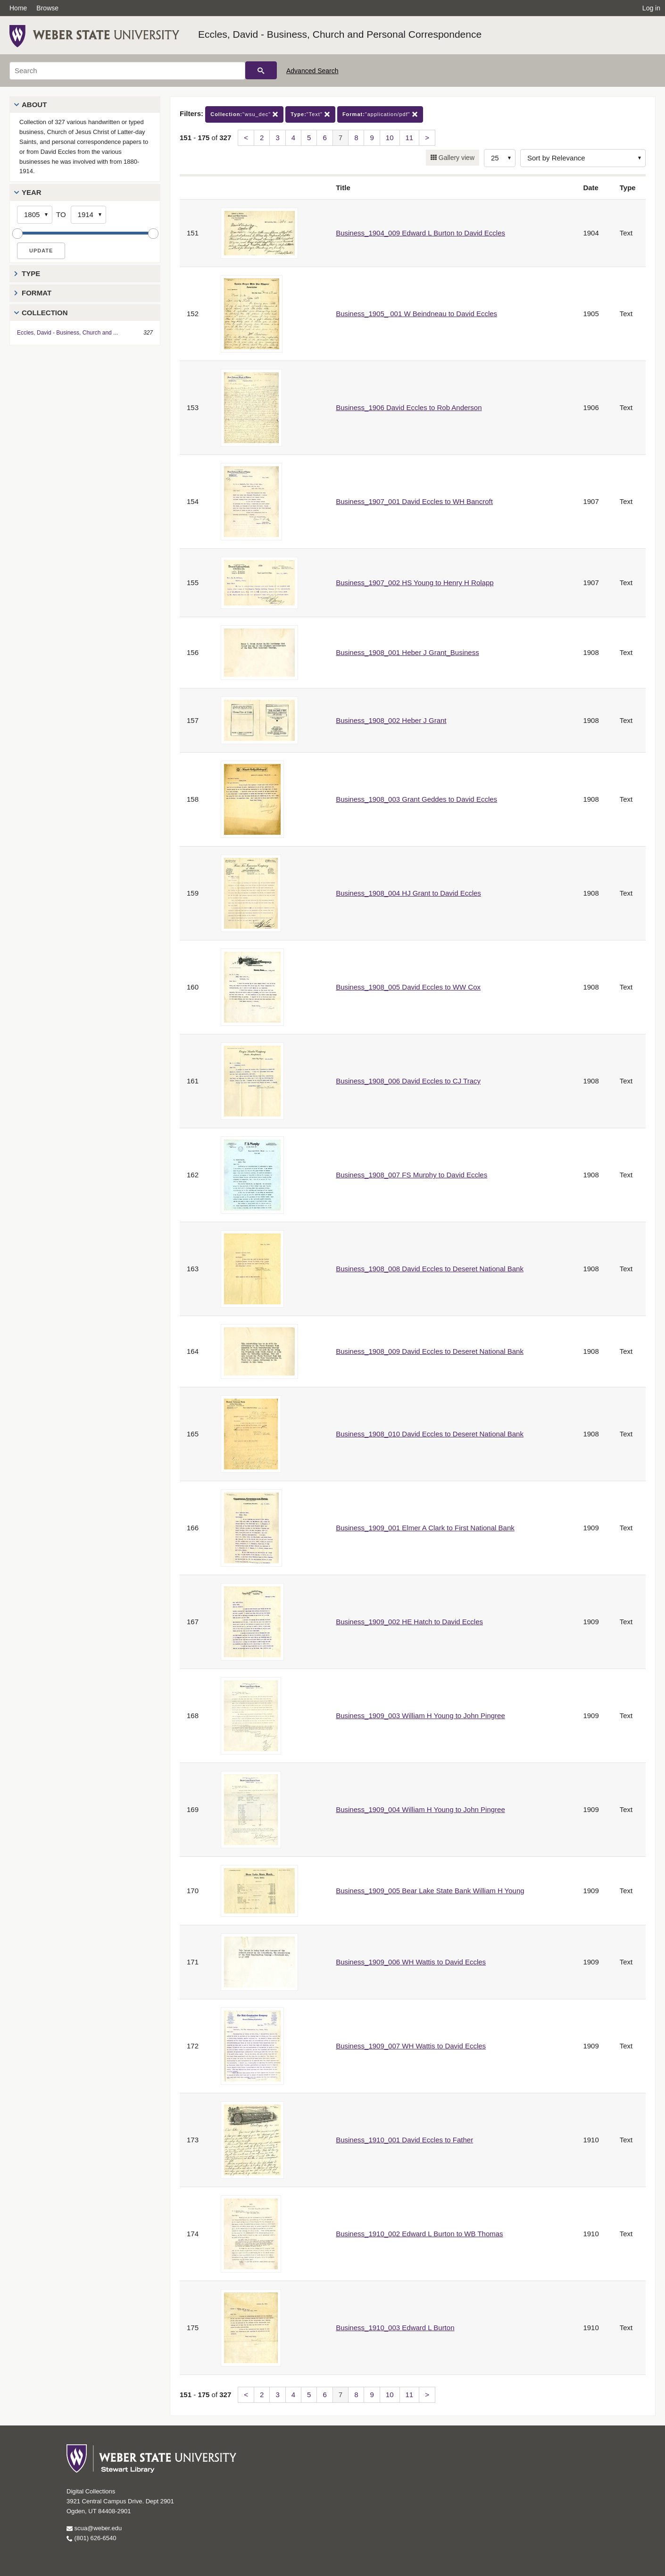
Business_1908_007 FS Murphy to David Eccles (411, 1175)
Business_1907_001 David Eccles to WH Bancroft (414, 501)
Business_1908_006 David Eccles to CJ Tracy (408, 1081)
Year (32, 192)
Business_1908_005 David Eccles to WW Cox (408, 987)
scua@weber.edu (94, 2528)
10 (390, 138)
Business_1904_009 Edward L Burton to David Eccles (420, 233)
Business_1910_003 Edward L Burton (395, 2328)
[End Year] (88, 215)
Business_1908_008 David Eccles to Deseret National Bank (430, 1269)
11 (410, 138)
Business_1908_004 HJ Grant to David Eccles (408, 893)
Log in (651, 8)
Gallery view (455, 157)
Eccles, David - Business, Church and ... (67, 332)
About (34, 105)
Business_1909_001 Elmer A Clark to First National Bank (425, 1528)
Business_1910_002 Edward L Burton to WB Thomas (419, 2234)
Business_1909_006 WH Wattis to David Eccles (411, 1962)
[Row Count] (499, 158)
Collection (45, 313)
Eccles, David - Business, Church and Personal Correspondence (340, 34)
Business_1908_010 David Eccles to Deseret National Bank (430, 1434)
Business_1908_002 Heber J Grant (391, 720)
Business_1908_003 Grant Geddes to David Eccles (416, 799)
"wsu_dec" (244, 114)
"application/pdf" (380, 114)
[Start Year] (34, 215)
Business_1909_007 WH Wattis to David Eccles (411, 2046)
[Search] (127, 71)
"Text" (310, 114)
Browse (47, 8)
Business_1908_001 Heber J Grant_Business (407, 652)
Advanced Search (312, 71)
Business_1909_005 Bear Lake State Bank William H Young (430, 1891)
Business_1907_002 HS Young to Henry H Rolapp (414, 583)
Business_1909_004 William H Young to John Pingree (420, 1809)
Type (31, 273)
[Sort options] (583, 158)
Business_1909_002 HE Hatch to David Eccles (409, 1622)
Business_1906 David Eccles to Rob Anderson (409, 407)
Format (36, 293)
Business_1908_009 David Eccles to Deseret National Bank (430, 1351)
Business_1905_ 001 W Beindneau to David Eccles (416, 314)
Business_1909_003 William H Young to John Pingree (420, 1716)
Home (18, 8)
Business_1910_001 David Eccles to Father (404, 2140)
